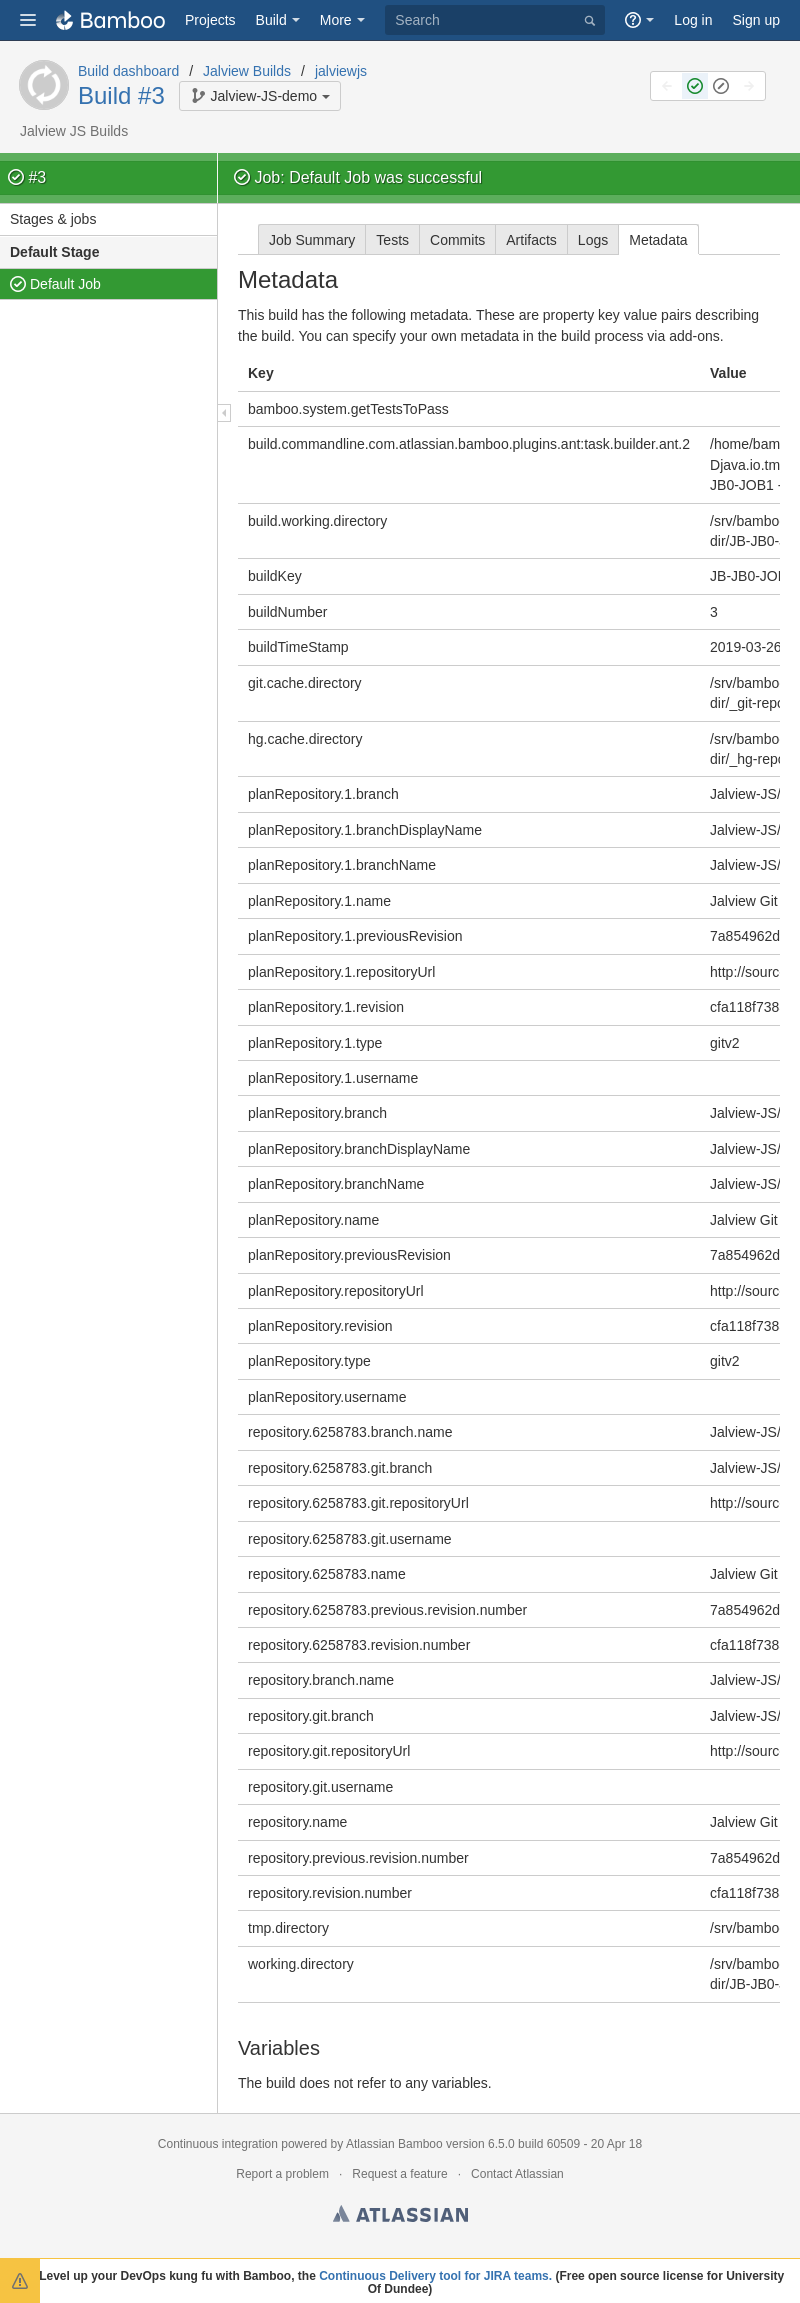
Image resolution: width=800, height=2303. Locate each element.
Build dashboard (128, 71)
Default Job (65, 284)
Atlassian (400, 2217)
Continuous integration (218, 2144)
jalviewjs (341, 71)
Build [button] (271, 20)
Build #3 (121, 95)
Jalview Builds (247, 71)
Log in (693, 20)
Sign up (756, 20)
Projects (210, 20)
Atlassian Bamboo (394, 2144)
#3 (37, 177)
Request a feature (399, 2174)
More (336, 20)
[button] (28, 20)
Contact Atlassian (517, 2174)
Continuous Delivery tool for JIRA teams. (435, 2276)
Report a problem (282, 2174)
